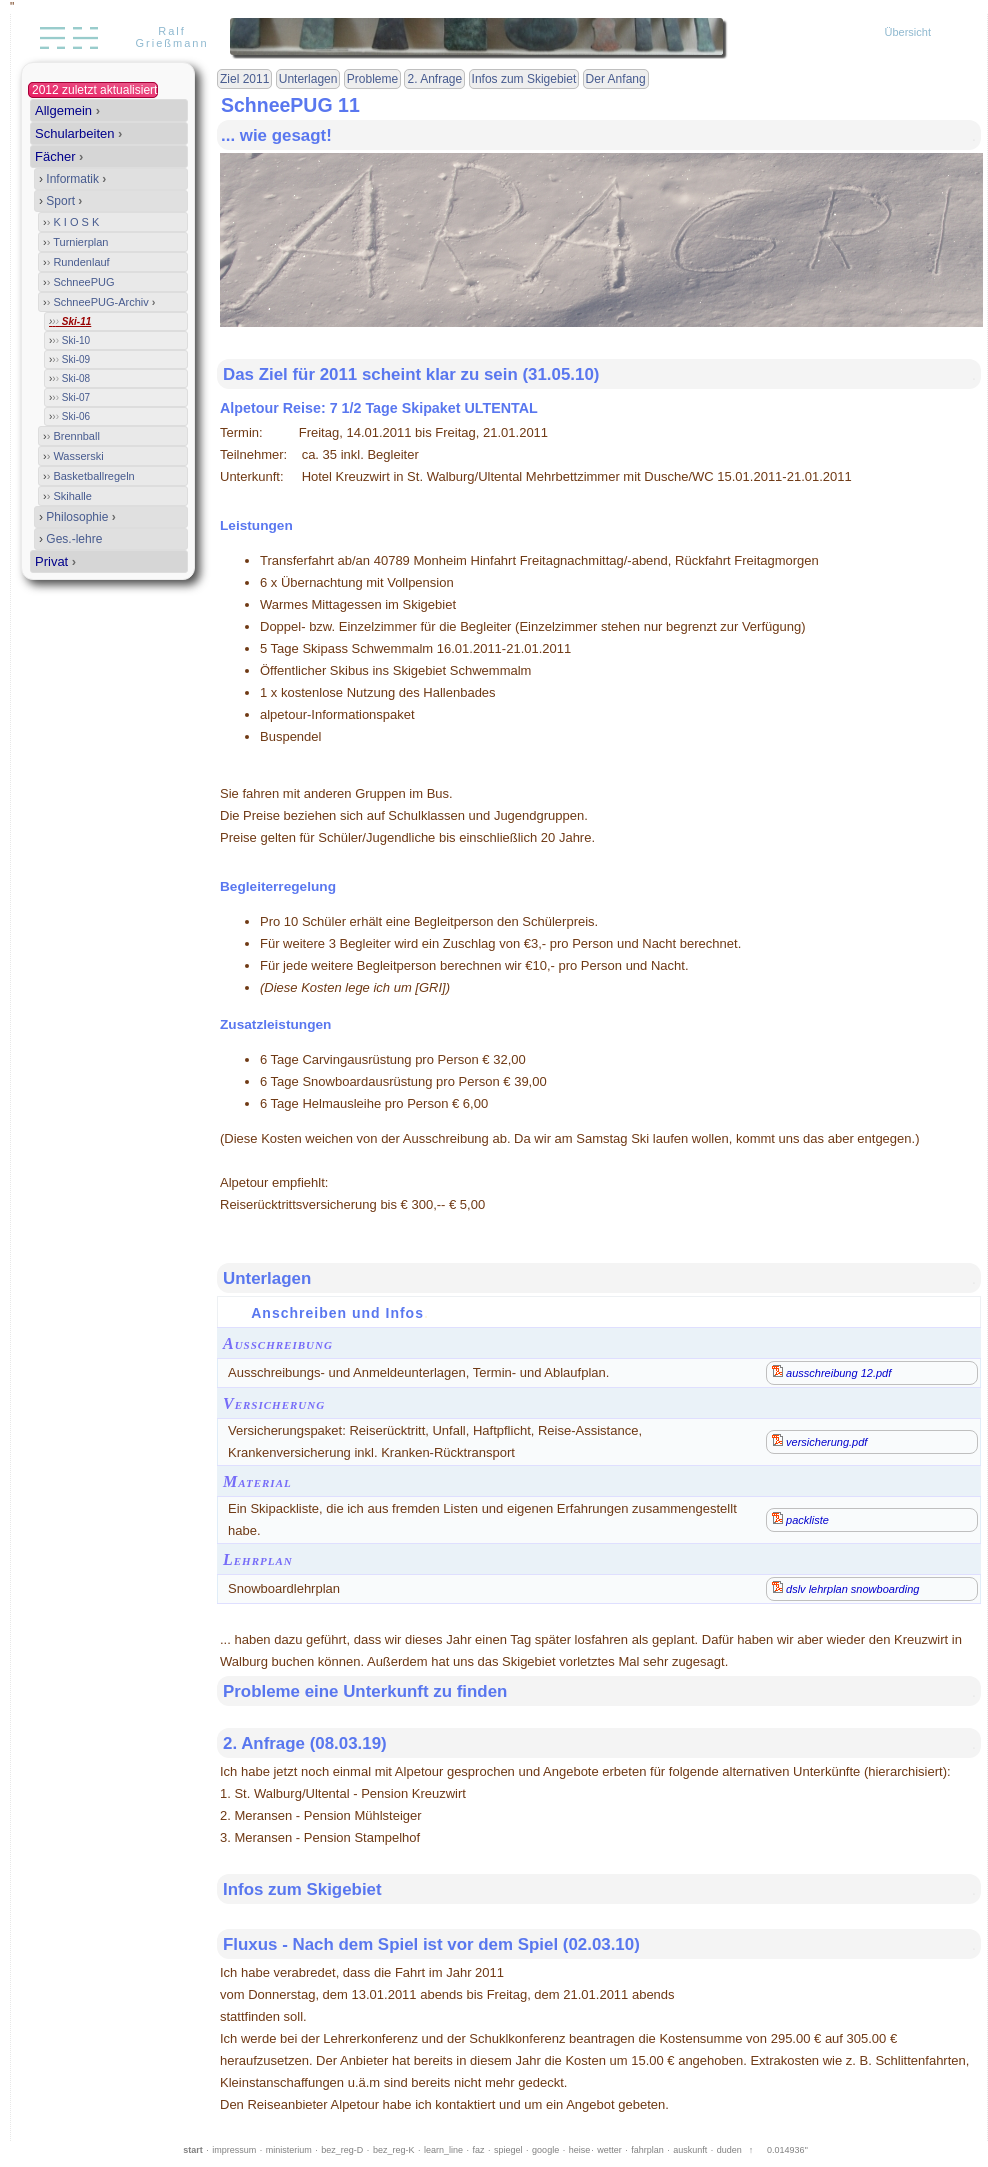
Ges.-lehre (70, 539)
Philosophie (77, 517)
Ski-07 (69, 397)
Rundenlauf (76, 262)
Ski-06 (69, 416)
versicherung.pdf (819, 1441)
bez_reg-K (394, 2150)
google (545, 2150)
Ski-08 (69, 378)
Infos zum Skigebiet (524, 79)
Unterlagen (308, 79)
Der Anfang (616, 79)
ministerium (289, 2150)
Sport (60, 201)
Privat (55, 561)
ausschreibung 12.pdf (831, 1372)
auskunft (690, 2150)
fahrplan (647, 2150)
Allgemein (67, 110)
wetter (609, 2150)
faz (479, 2150)
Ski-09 (69, 359)
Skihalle (67, 496)
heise (580, 2150)
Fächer (59, 156)
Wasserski (73, 456)
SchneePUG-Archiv (99, 302)
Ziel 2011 (244, 79)
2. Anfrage (434, 79)
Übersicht (908, 32)
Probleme (372, 79)
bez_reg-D (342, 2150)
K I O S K (71, 222)
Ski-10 (69, 340)
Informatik (72, 179)
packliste (800, 1519)
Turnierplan (75, 242)
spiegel (508, 2150)
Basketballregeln (89, 476)
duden (729, 2150)
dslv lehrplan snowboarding (845, 1588)
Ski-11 (70, 321)
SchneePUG (79, 282)
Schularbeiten (78, 133)
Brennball (71, 436)
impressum (234, 2150)
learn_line (443, 2150)
